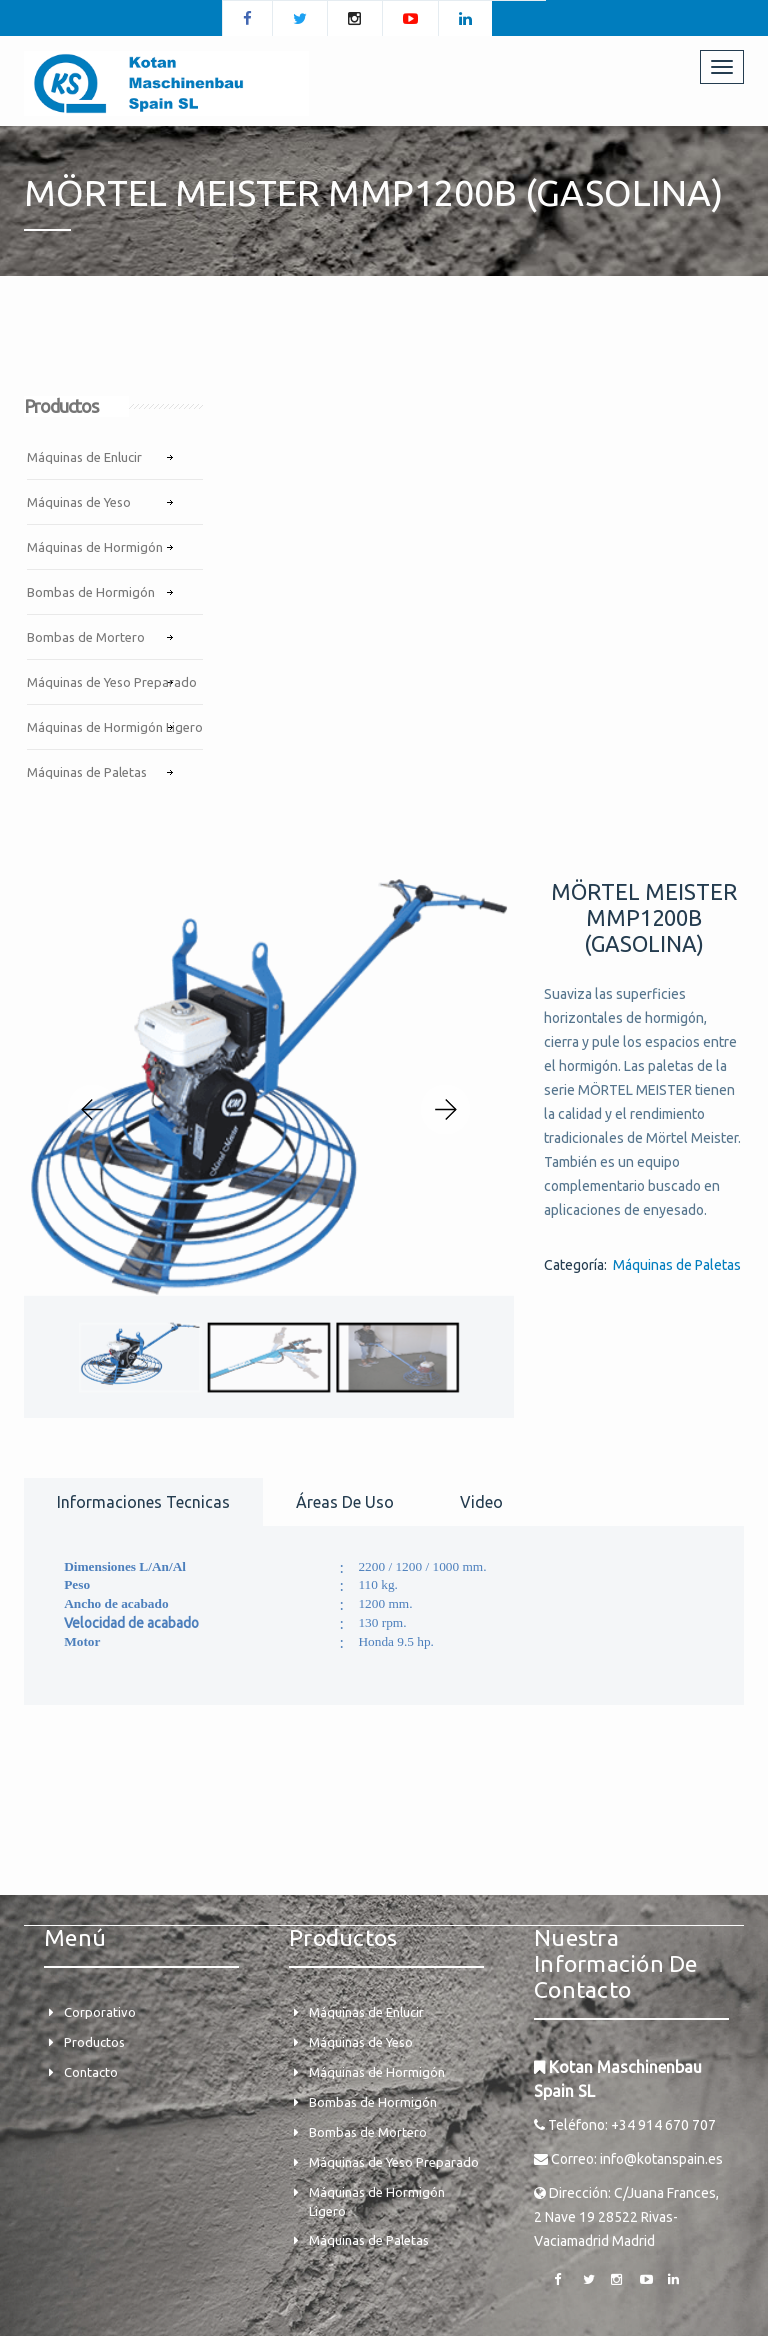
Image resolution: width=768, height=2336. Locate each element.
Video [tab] (481, 1502)
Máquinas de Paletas (87, 772)
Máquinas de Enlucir (84, 457)
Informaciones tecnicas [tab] (143, 1502)
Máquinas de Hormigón (95, 547)
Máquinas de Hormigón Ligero (115, 727)
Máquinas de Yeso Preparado (112, 682)
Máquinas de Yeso (79, 502)
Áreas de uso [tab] (345, 1502)
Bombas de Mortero (86, 637)
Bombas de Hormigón (91, 592)
